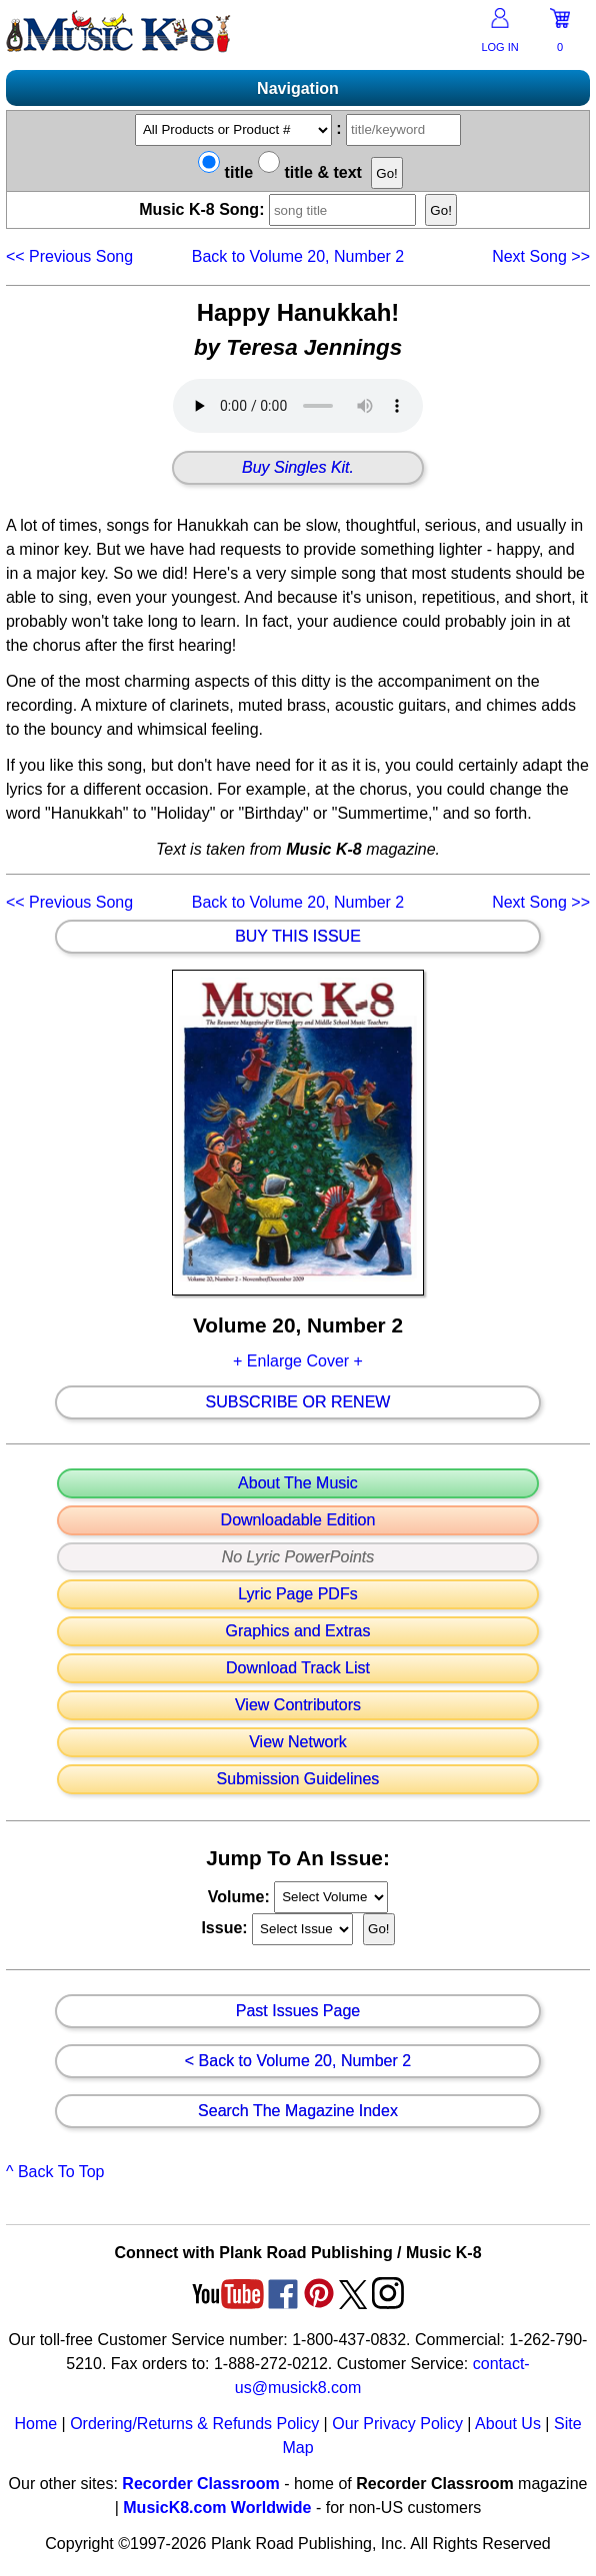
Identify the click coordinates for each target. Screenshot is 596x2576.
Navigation (298, 88)
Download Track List (298, 1668)
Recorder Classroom (200, 2483)
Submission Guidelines (298, 1779)
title (225, 172)
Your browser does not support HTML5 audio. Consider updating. (298, 406)
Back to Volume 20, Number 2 (298, 256)
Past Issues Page (298, 2011)
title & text (310, 172)
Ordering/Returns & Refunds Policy (194, 2423)
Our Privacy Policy (397, 2423)
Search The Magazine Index (298, 2111)
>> (541, 256)
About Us (508, 2423)
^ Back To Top (55, 2171)
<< (69, 256)
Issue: (226, 1927)
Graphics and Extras (298, 1631)
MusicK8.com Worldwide (217, 2507)
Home (35, 2423)
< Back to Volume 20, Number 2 (298, 2061)
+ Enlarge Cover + (298, 1360)
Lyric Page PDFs (297, 1594)
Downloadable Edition (298, 1520)
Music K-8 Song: (280, 209)
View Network (298, 1742)
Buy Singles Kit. (298, 468)
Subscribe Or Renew (298, 1402)
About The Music (298, 1483)
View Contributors (298, 1705)
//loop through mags (331, 1897)
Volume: (241, 1895)
